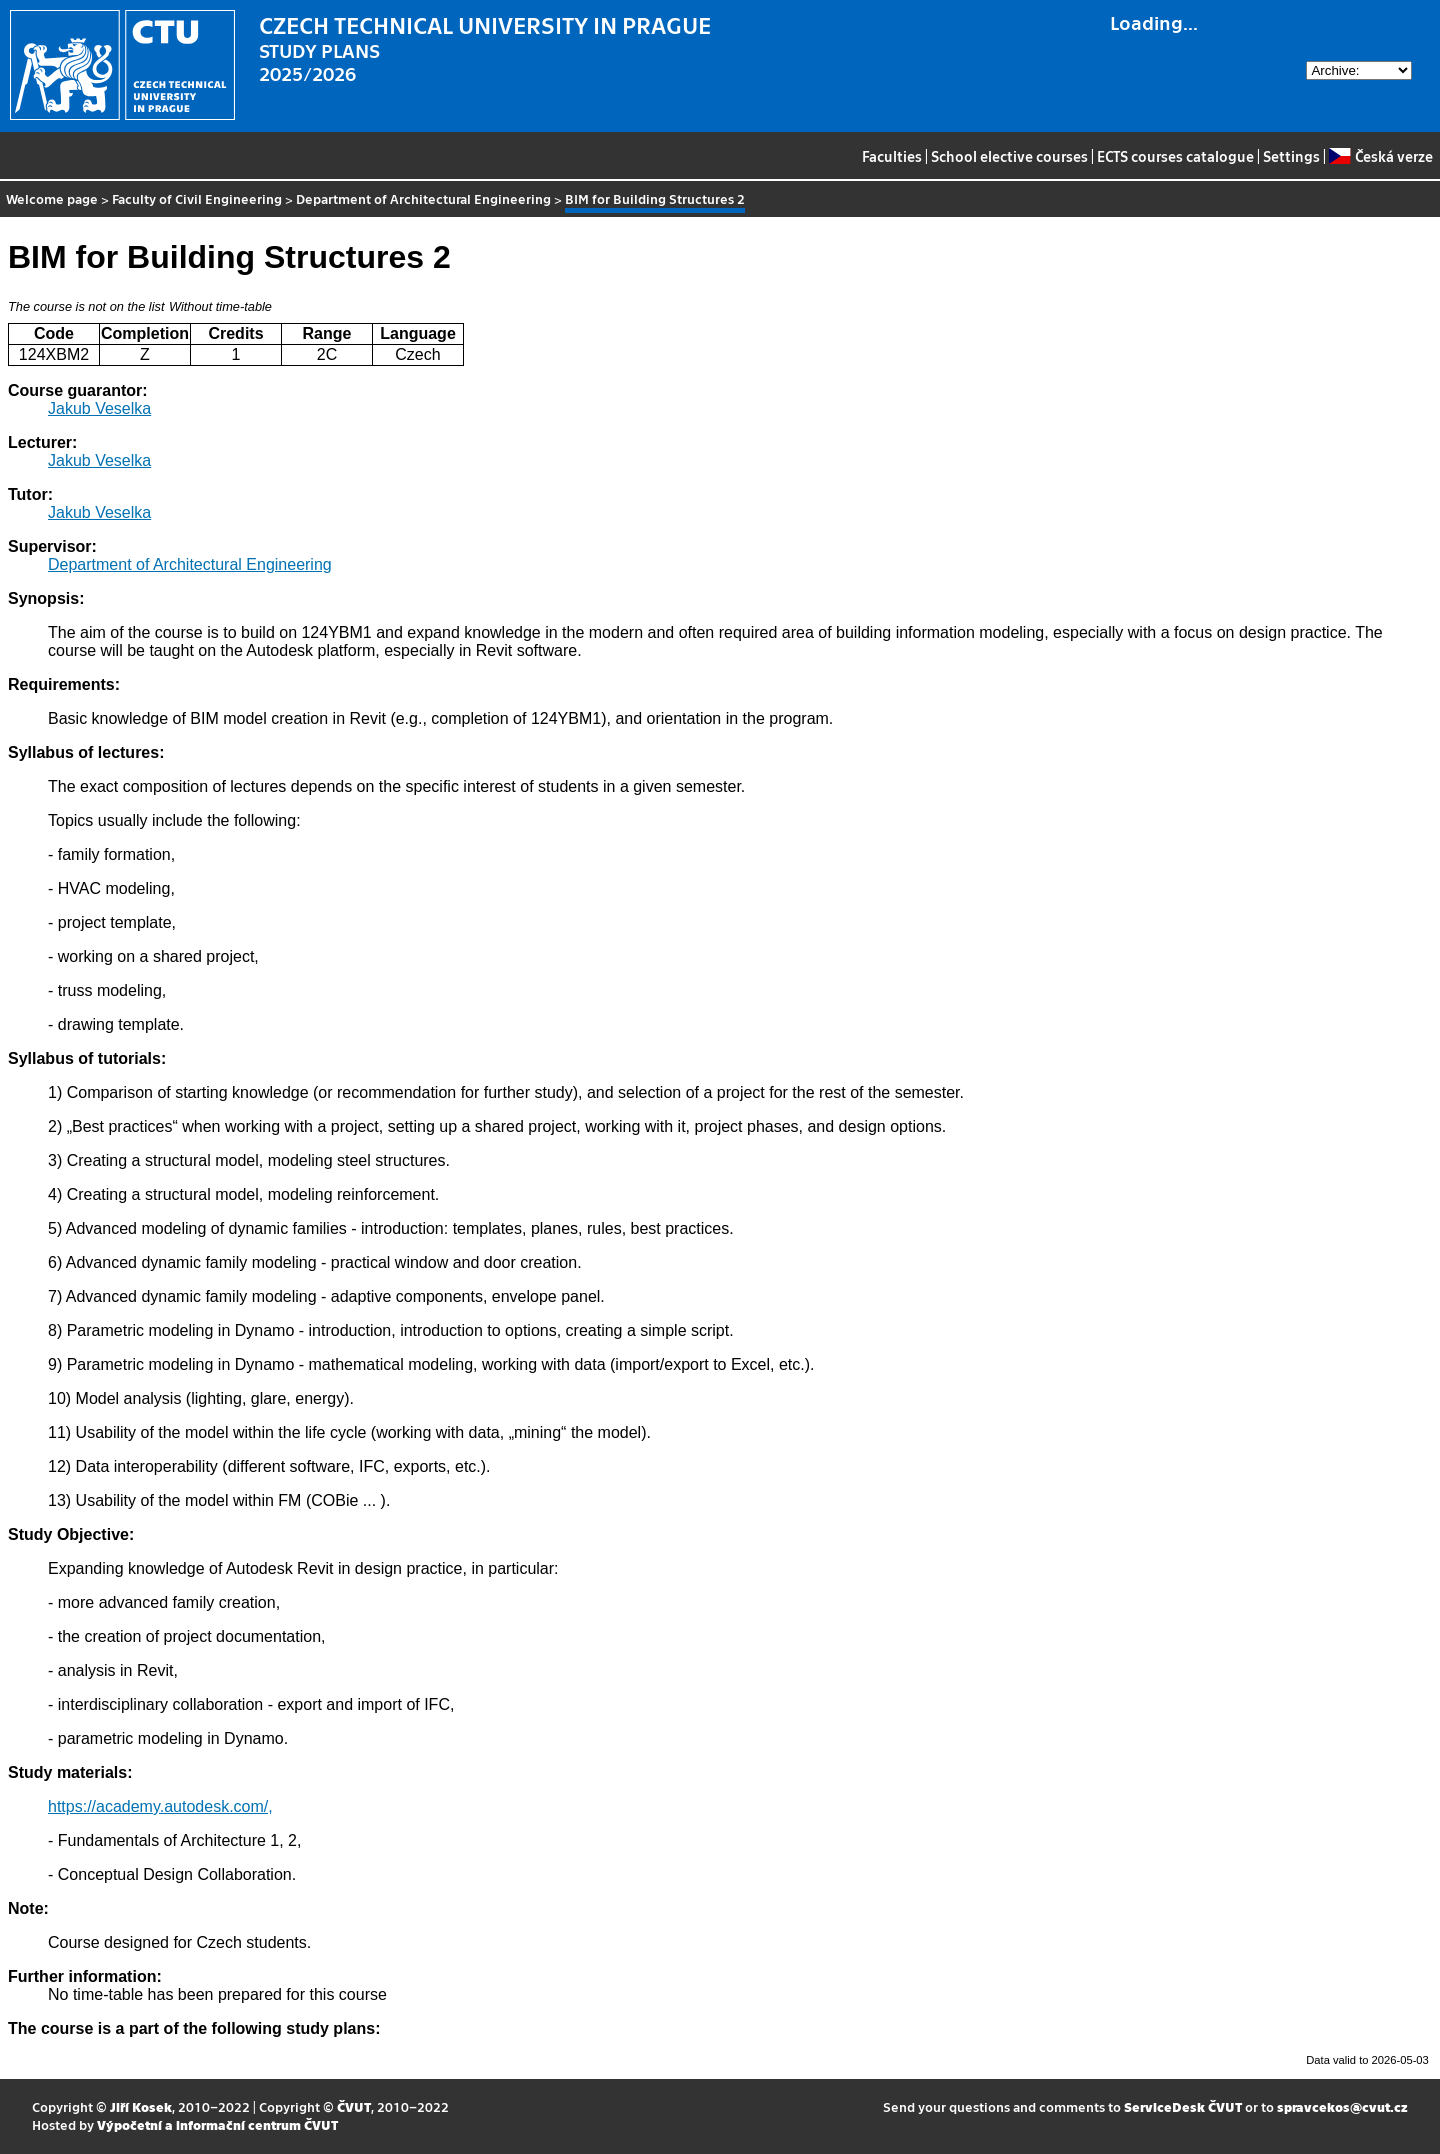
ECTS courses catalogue (1175, 156)
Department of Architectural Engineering (423, 198)
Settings (1291, 156)
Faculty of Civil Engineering (197, 198)
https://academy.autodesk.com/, (160, 1806)
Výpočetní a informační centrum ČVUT (217, 2124)
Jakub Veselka (99, 408)
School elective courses (1009, 156)
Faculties (892, 156)
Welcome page (52, 198)
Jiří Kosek (141, 2106)
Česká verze (1380, 156)
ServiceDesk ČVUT (1183, 2106)
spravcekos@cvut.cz (1342, 2106)
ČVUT (354, 2106)
